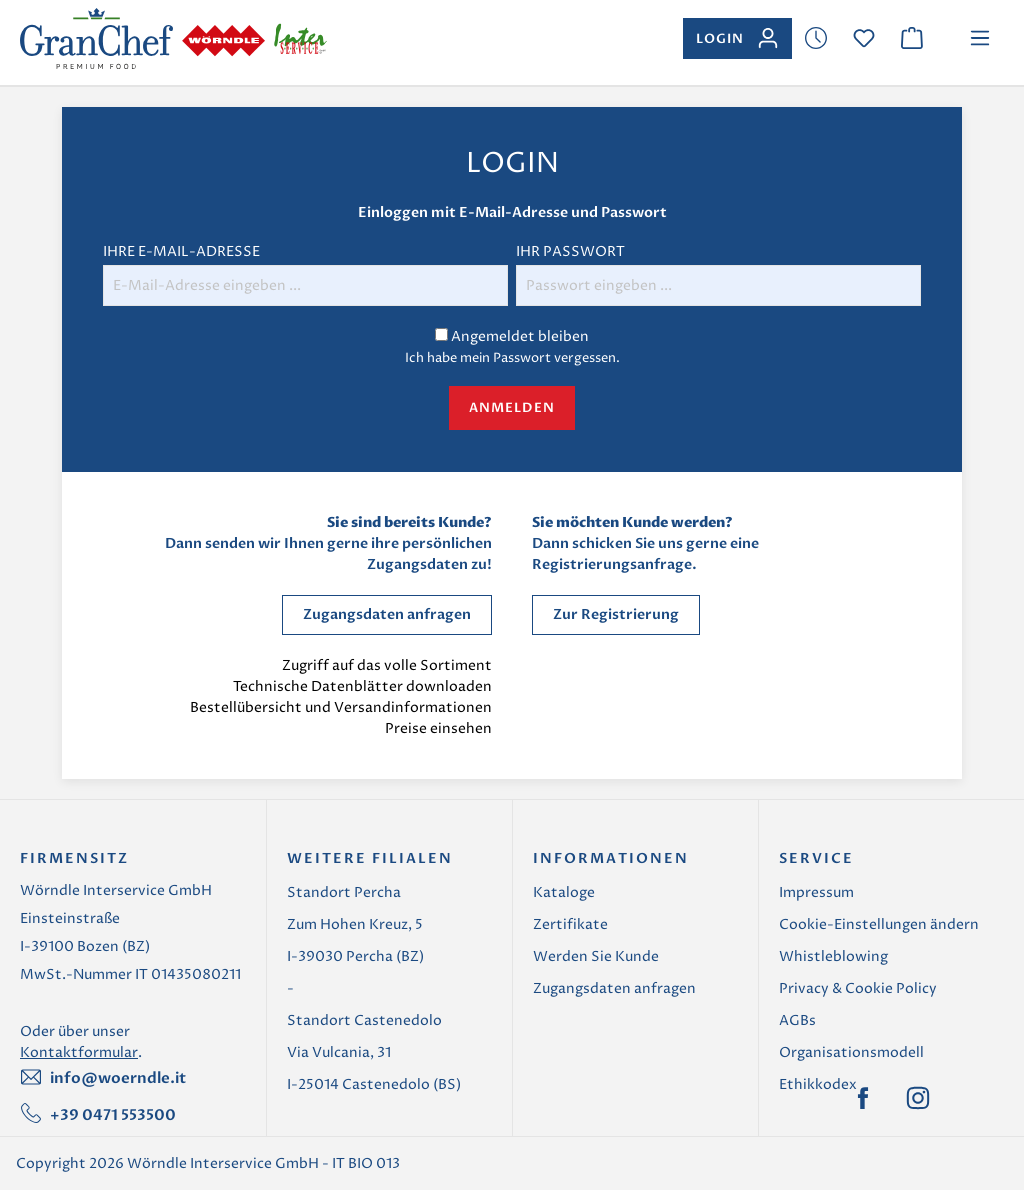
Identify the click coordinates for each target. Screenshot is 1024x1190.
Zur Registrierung (616, 614)
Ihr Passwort (570, 251)
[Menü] (980, 38)
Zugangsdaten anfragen (387, 614)
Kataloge (564, 892)
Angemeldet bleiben (520, 336)
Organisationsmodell (851, 1052)
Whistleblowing (833, 956)
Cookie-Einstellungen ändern (879, 924)
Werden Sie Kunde (596, 956)
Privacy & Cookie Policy (858, 988)
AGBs (797, 1020)
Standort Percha (344, 892)
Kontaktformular (79, 1052)
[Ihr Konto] (737, 38)
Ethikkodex (818, 1084)
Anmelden (512, 408)
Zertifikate (570, 924)
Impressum (816, 892)
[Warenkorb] (912, 38)
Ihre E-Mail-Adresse (181, 251)
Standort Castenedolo (364, 1020)
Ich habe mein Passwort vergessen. (512, 358)
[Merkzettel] (816, 38)
